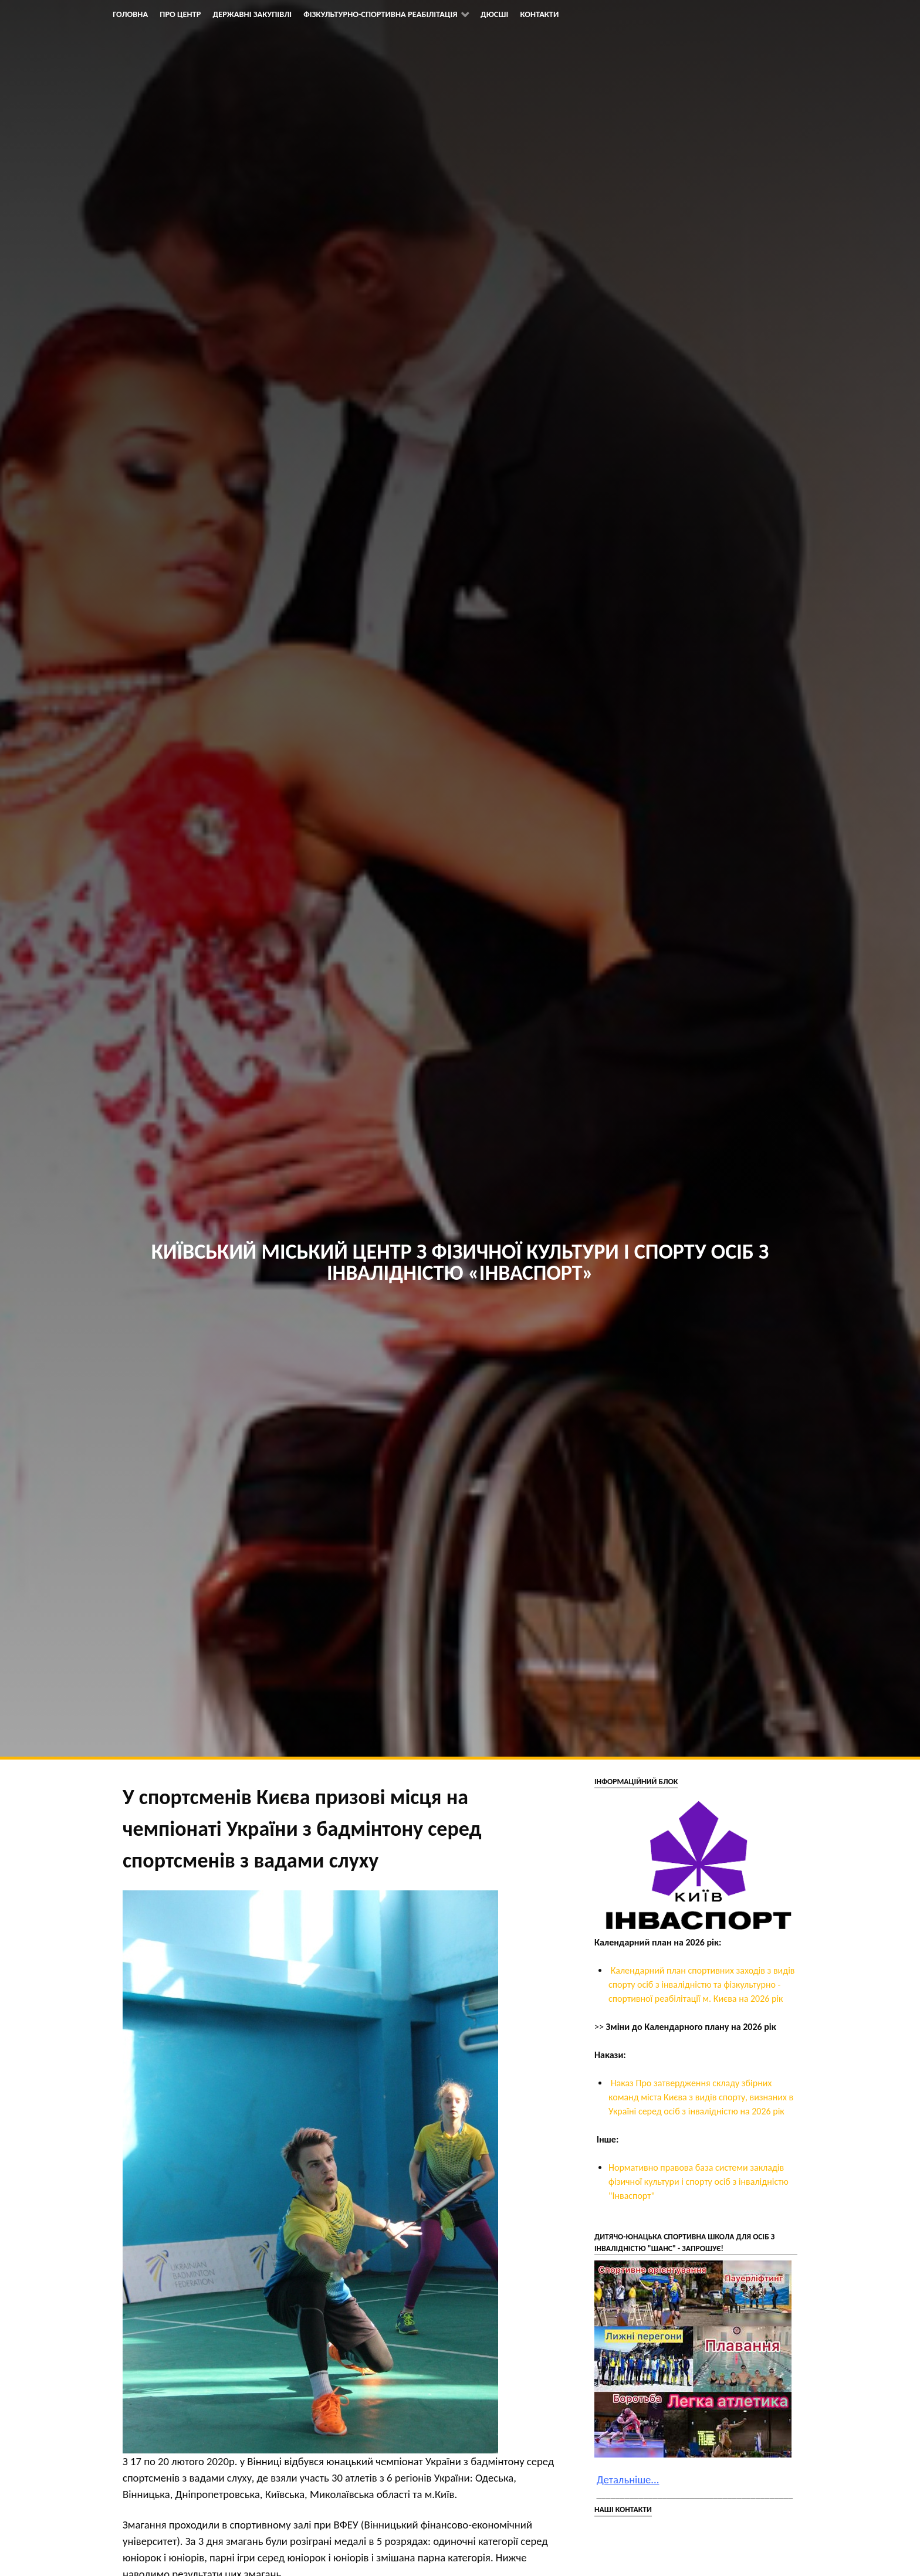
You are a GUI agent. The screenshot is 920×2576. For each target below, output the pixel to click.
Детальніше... (628, 2479)
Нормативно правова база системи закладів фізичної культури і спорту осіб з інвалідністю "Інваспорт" (698, 2181)
